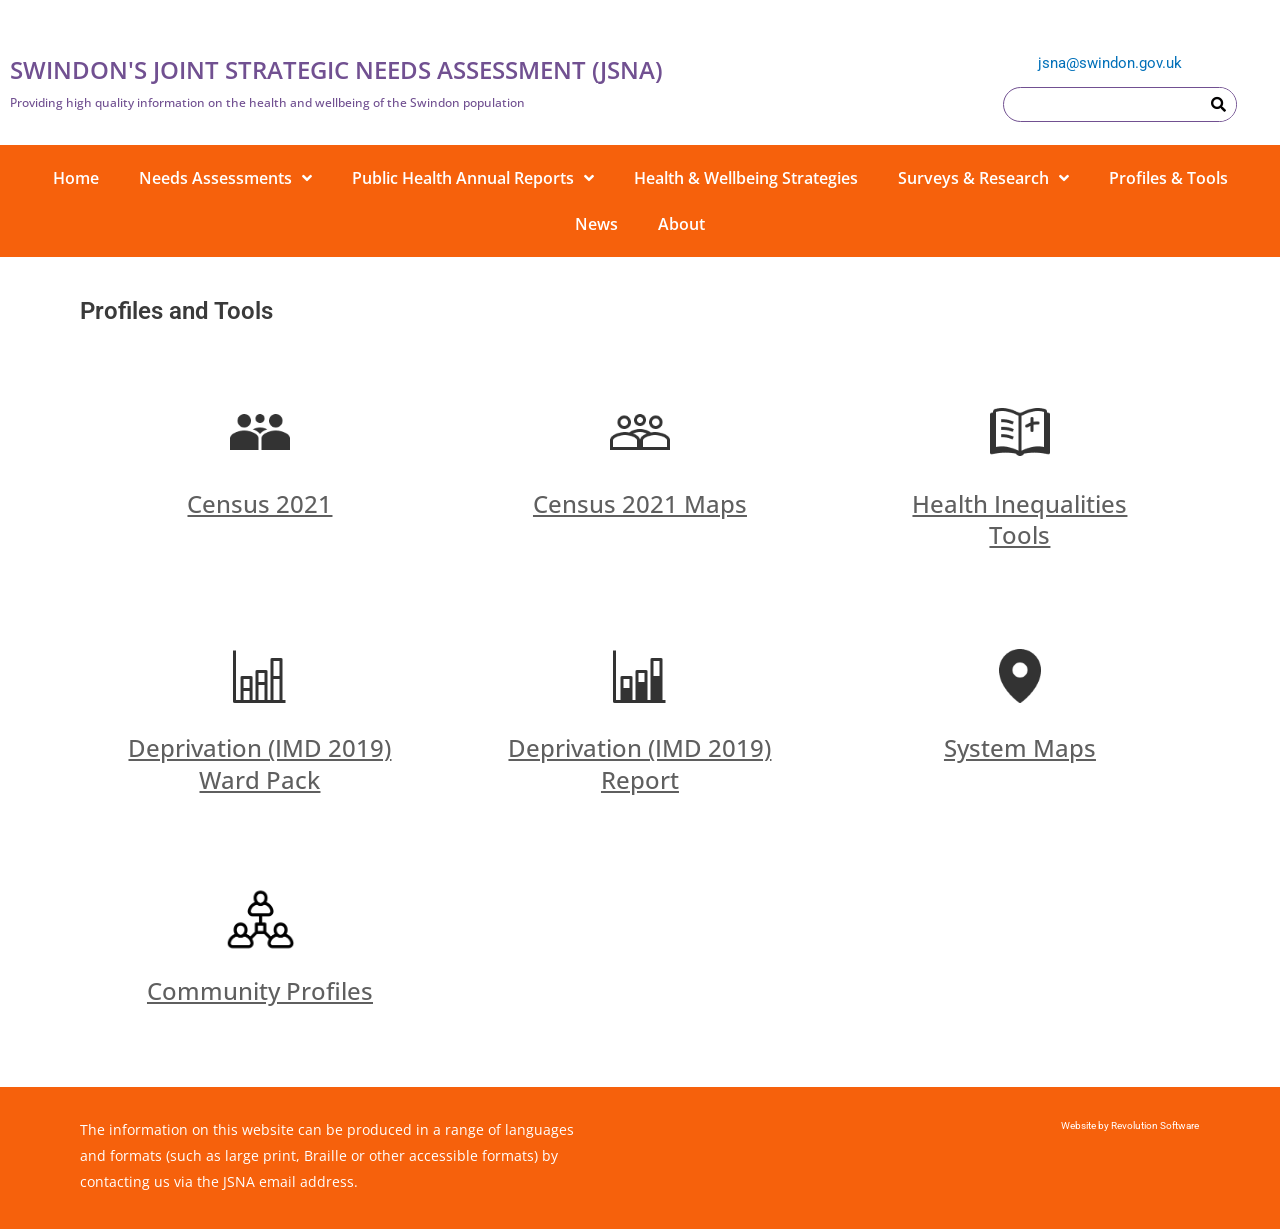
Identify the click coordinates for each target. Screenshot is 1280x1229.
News (596, 224)
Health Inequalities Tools (1019, 519)
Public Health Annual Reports (473, 178)
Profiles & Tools (1168, 178)
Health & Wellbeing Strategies (746, 178)
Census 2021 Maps (640, 503)
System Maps (1020, 747)
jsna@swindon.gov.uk (1110, 63)
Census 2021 (259, 503)
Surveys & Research (983, 178)
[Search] (1218, 104)
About (681, 224)
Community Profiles (260, 990)
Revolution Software (1154, 1125)
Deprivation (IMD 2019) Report (639, 763)
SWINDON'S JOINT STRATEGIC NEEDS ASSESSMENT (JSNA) (336, 69)
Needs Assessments (225, 178)
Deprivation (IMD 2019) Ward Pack (259, 763)
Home (76, 178)
